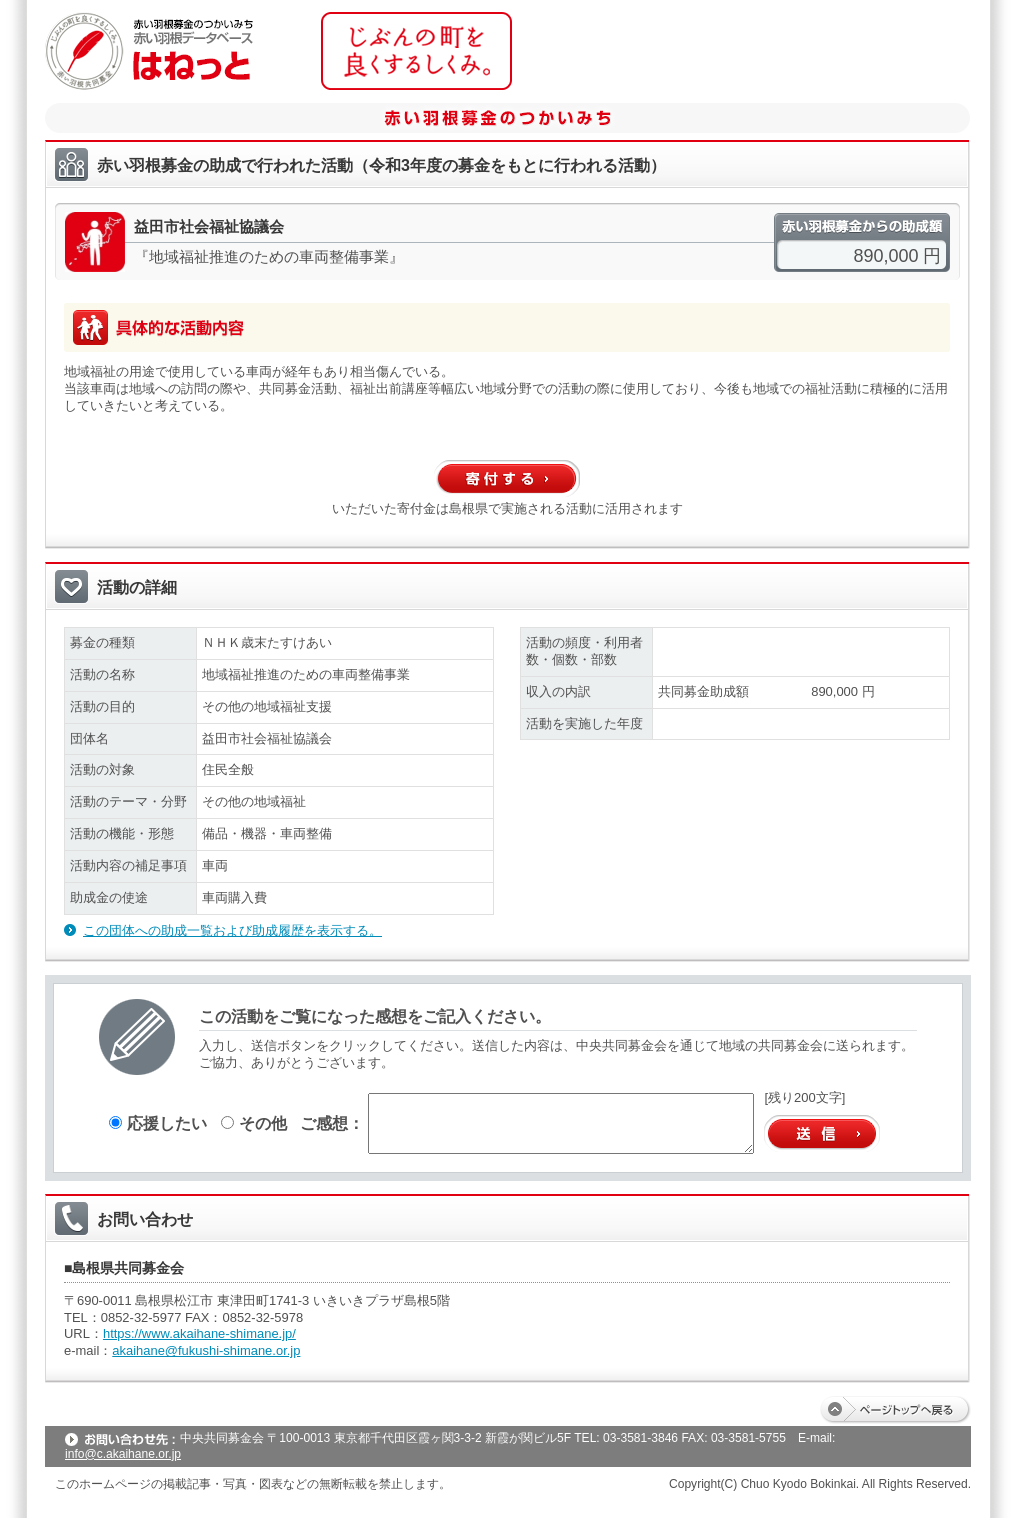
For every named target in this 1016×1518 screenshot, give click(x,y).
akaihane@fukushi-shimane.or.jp (206, 1350)
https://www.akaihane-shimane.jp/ (199, 1333)
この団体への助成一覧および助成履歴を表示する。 (232, 930)
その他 (254, 1123)
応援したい (158, 1123)
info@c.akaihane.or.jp (123, 1454)
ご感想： (332, 1123)
